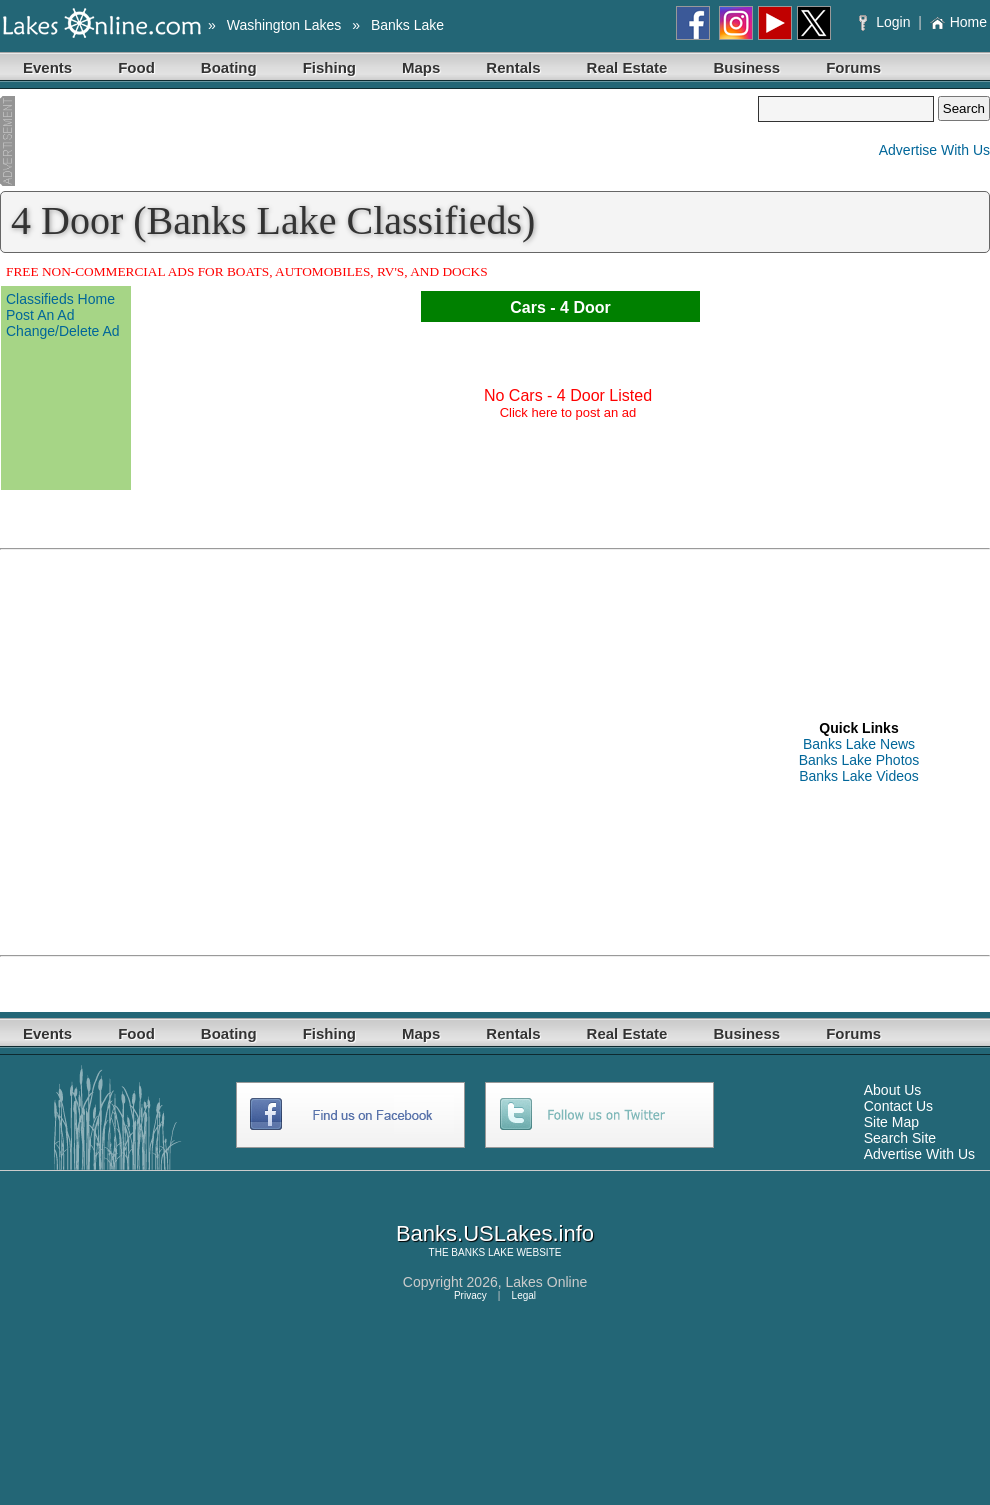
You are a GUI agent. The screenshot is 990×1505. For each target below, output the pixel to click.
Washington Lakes (284, 25)
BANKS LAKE (482, 1252)
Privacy (470, 1295)
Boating (229, 67)
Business (746, 67)
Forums (853, 67)
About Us (893, 1090)
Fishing (329, 67)
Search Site (900, 1138)
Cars (528, 307)
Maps (421, 67)
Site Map (891, 1122)
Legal (524, 1295)
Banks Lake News (859, 744)
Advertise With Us (934, 150)
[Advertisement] (379, 141)
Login (886, 22)
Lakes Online (547, 1282)
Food (136, 67)
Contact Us (898, 1106)
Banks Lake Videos (859, 776)
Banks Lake (407, 25)
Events (47, 67)
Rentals (513, 67)
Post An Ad (40, 315)
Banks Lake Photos (859, 760)
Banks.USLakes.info (495, 1233)
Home (958, 22)
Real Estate (627, 67)
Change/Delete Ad (63, 331)
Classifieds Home (60, 299)
